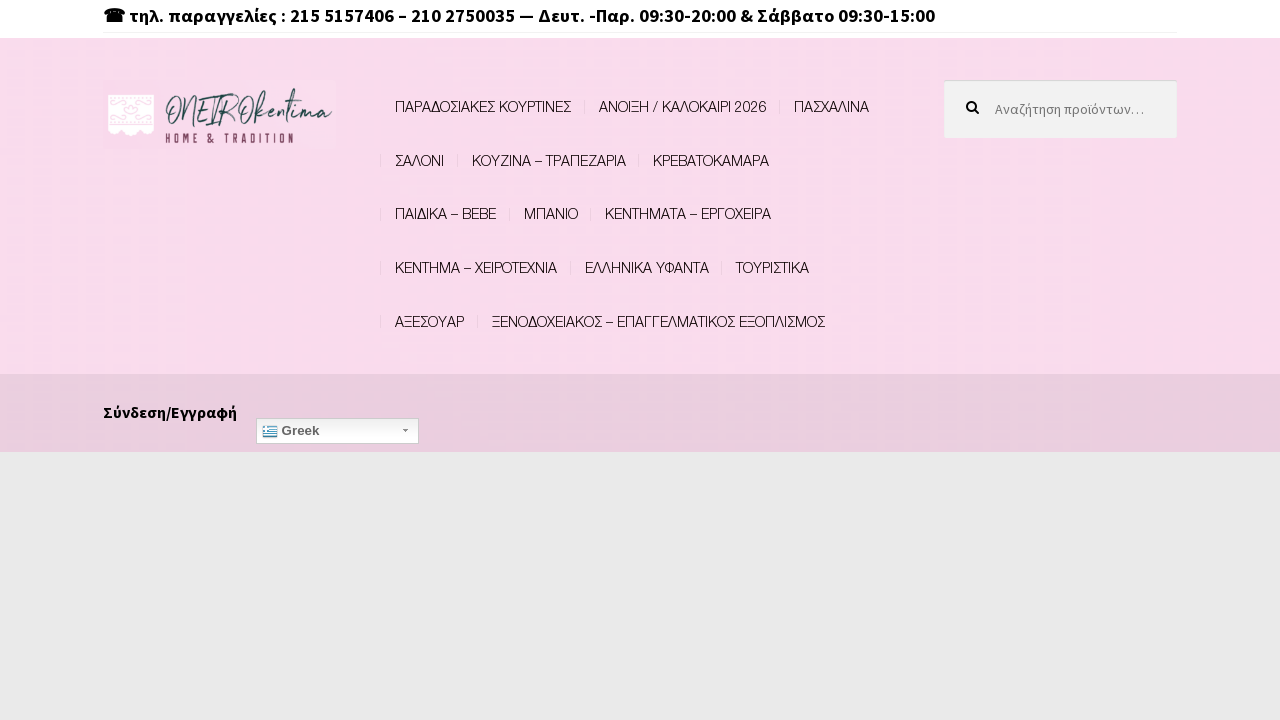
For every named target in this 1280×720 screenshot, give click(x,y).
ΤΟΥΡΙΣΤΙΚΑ (772, 267)
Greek (291, 431)
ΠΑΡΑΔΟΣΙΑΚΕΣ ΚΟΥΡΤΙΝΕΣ (483, 106)
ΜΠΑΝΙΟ (551, 213)
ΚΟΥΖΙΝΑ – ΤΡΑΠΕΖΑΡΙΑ (549, 160)
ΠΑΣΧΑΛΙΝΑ (831, 106)
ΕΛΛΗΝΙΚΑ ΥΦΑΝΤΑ (647, 267)
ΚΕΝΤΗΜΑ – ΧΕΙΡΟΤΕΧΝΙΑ (476, 267)
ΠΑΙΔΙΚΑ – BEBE (445, 213)
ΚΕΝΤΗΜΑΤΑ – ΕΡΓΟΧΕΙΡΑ (688, 213)
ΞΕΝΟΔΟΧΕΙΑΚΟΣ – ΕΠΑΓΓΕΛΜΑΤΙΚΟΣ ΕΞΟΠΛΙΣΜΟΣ (658, 321)
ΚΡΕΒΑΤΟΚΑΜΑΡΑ (711, 160)
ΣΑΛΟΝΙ (419, 160)
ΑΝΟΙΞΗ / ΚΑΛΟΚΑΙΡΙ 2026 (683, 106)
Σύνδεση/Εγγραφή (170, 412)
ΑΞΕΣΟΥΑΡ (429, 321)
